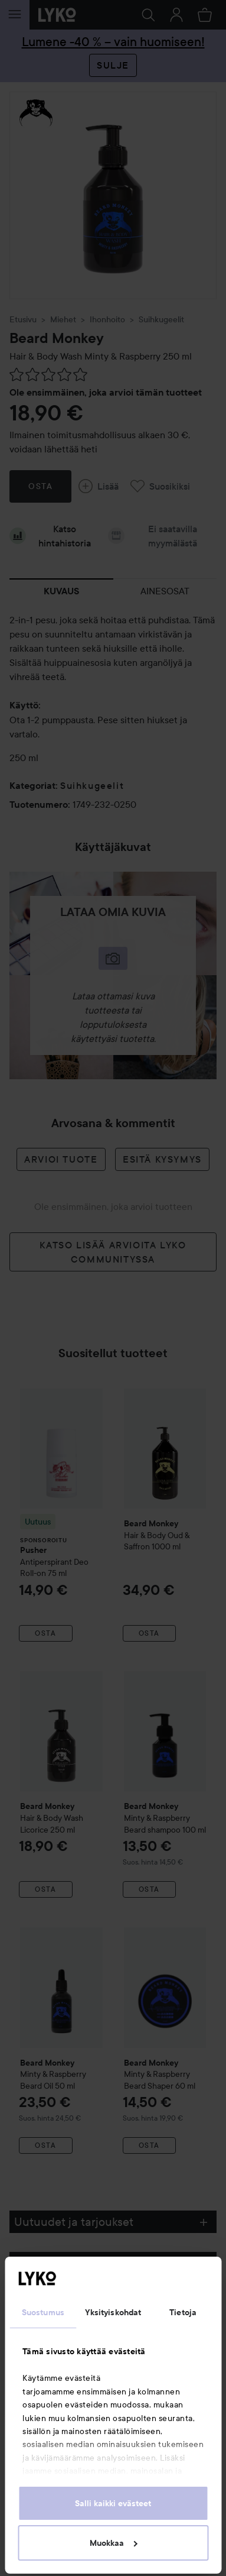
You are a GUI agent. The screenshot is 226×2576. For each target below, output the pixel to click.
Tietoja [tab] (182, 2312)
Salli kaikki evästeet (113, 2503)
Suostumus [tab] (43, 2312)
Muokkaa (113, 2543)
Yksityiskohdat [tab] (113, 2312)
